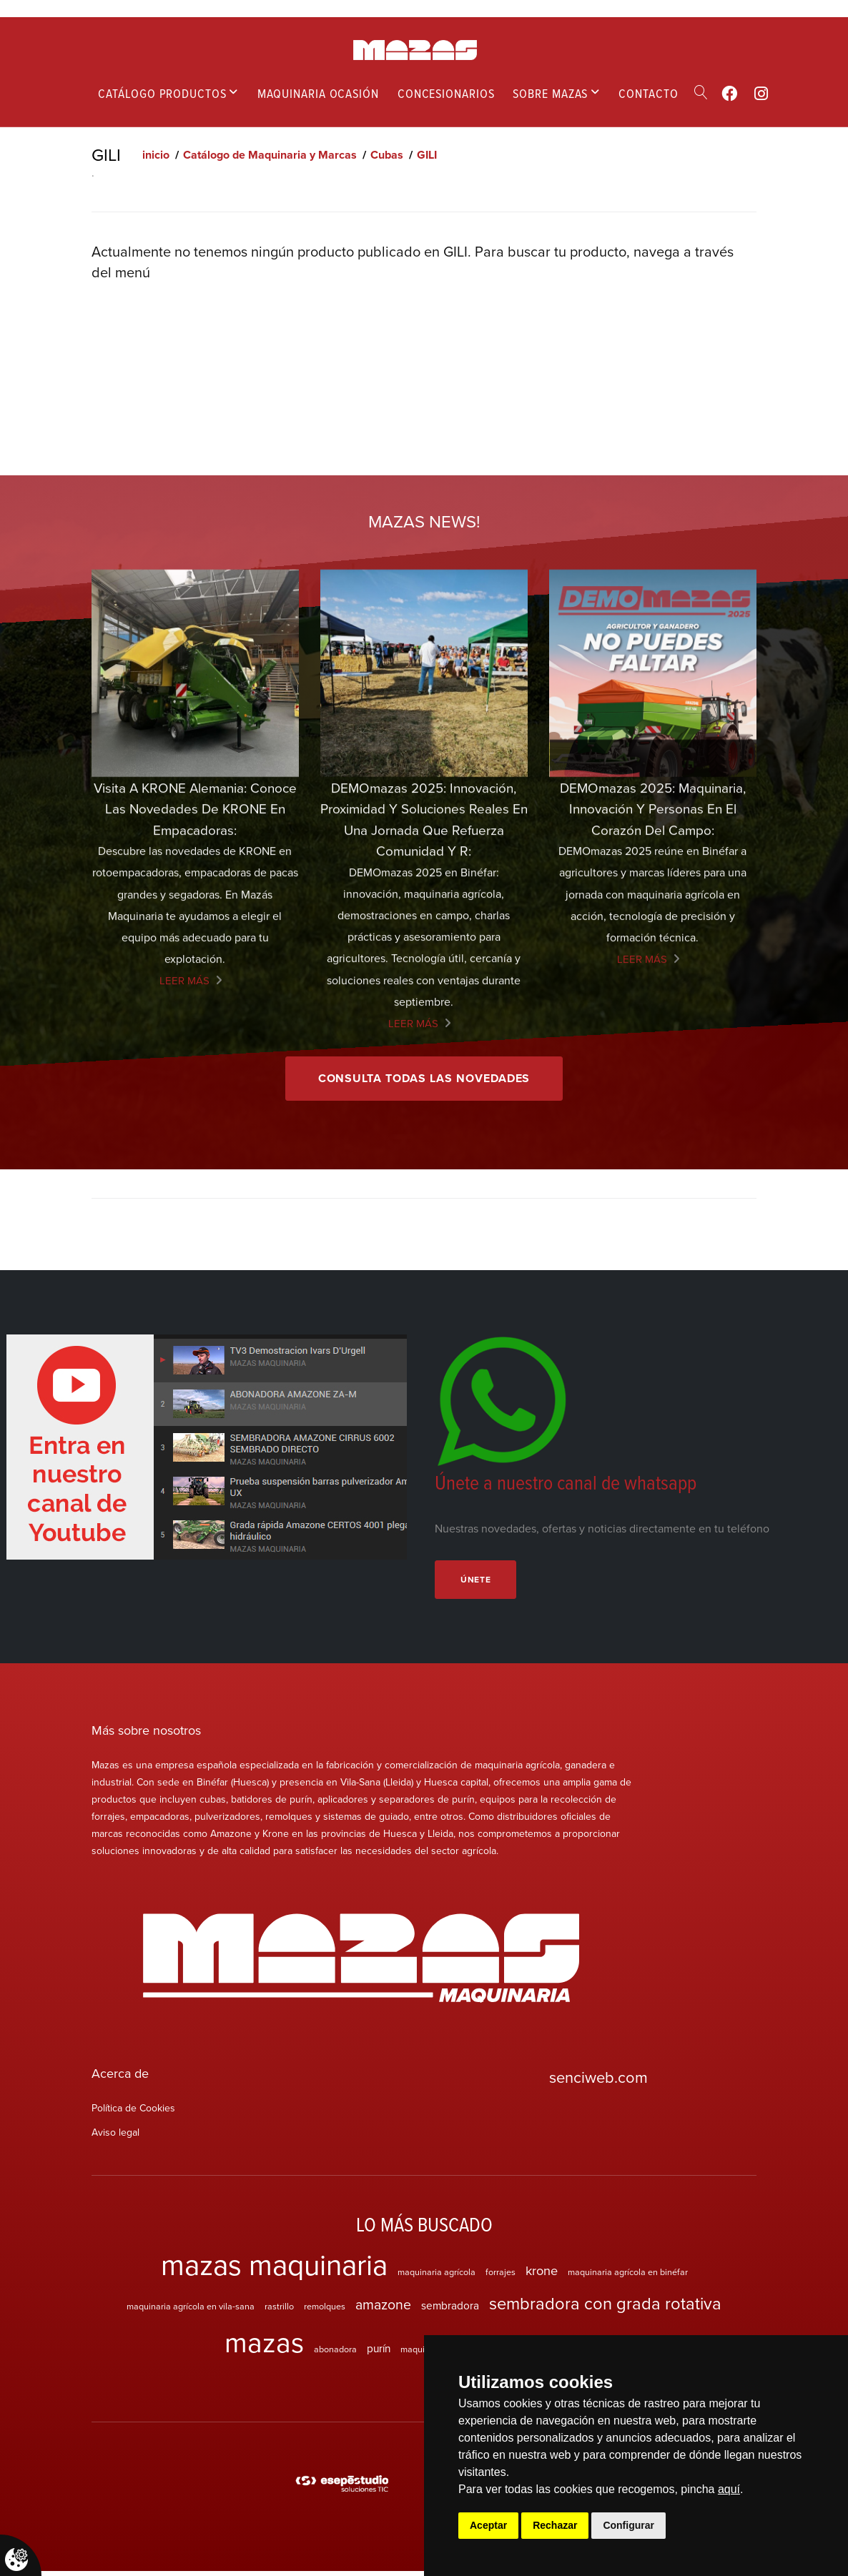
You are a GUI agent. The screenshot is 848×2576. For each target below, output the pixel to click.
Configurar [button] (628, 2525)
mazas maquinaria (274, 2269)
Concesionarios (446, 93)
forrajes (500, 2276)
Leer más (184, 1407)
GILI (427, 155)
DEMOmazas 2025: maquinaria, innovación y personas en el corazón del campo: (652, 1236)
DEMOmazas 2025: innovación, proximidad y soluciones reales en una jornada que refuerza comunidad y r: (424, 1246)
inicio (155, 155)
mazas (264, 2347)
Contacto (648, 93)
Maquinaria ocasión (318, 93)
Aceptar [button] (488, 2525)
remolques (324, 2311)
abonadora (335, 2353)
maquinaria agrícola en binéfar (628, 2276)
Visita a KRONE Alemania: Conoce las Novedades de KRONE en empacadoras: (194, 1236)
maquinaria (422, 2353)
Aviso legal (115, 2138)
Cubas (386, 155)
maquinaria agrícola (436, 2276)
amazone (383, 2309)
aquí (729, 2489)
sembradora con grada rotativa (605, 2309)
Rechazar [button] (555, 2525)
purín (378, 2353)
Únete (479, 1583)
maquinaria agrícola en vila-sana (191, 2311)
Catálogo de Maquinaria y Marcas (270, 155)
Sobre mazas (550, 93)
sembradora (450, 2311)
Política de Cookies (133, 2113)
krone (542, 2275)
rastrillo (279, 2311)
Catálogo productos (162, 93)
